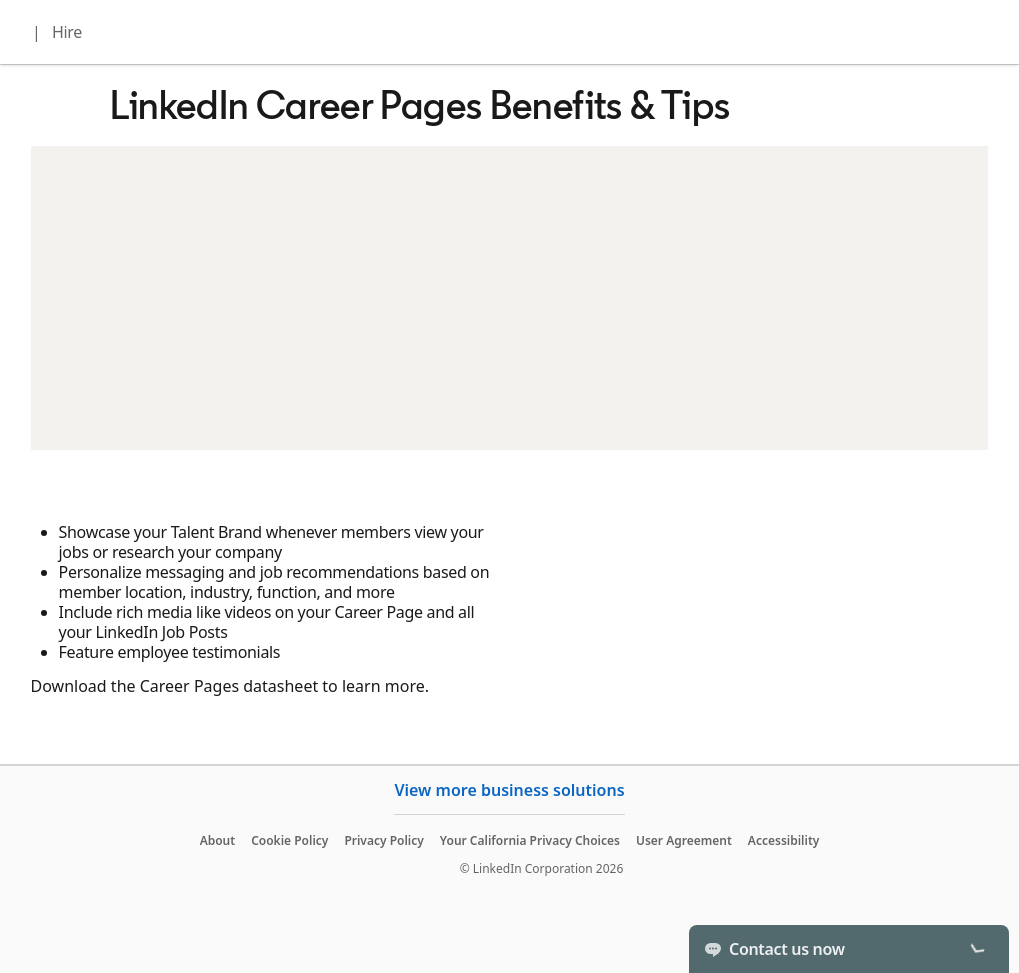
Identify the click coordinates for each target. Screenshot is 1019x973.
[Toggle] (977, 949)
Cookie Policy (289, 840)
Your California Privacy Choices (530, 840)
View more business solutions (509, 790)
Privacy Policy (383, 840)
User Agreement (684, 840)
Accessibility (784, 840)
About (218, 840)
